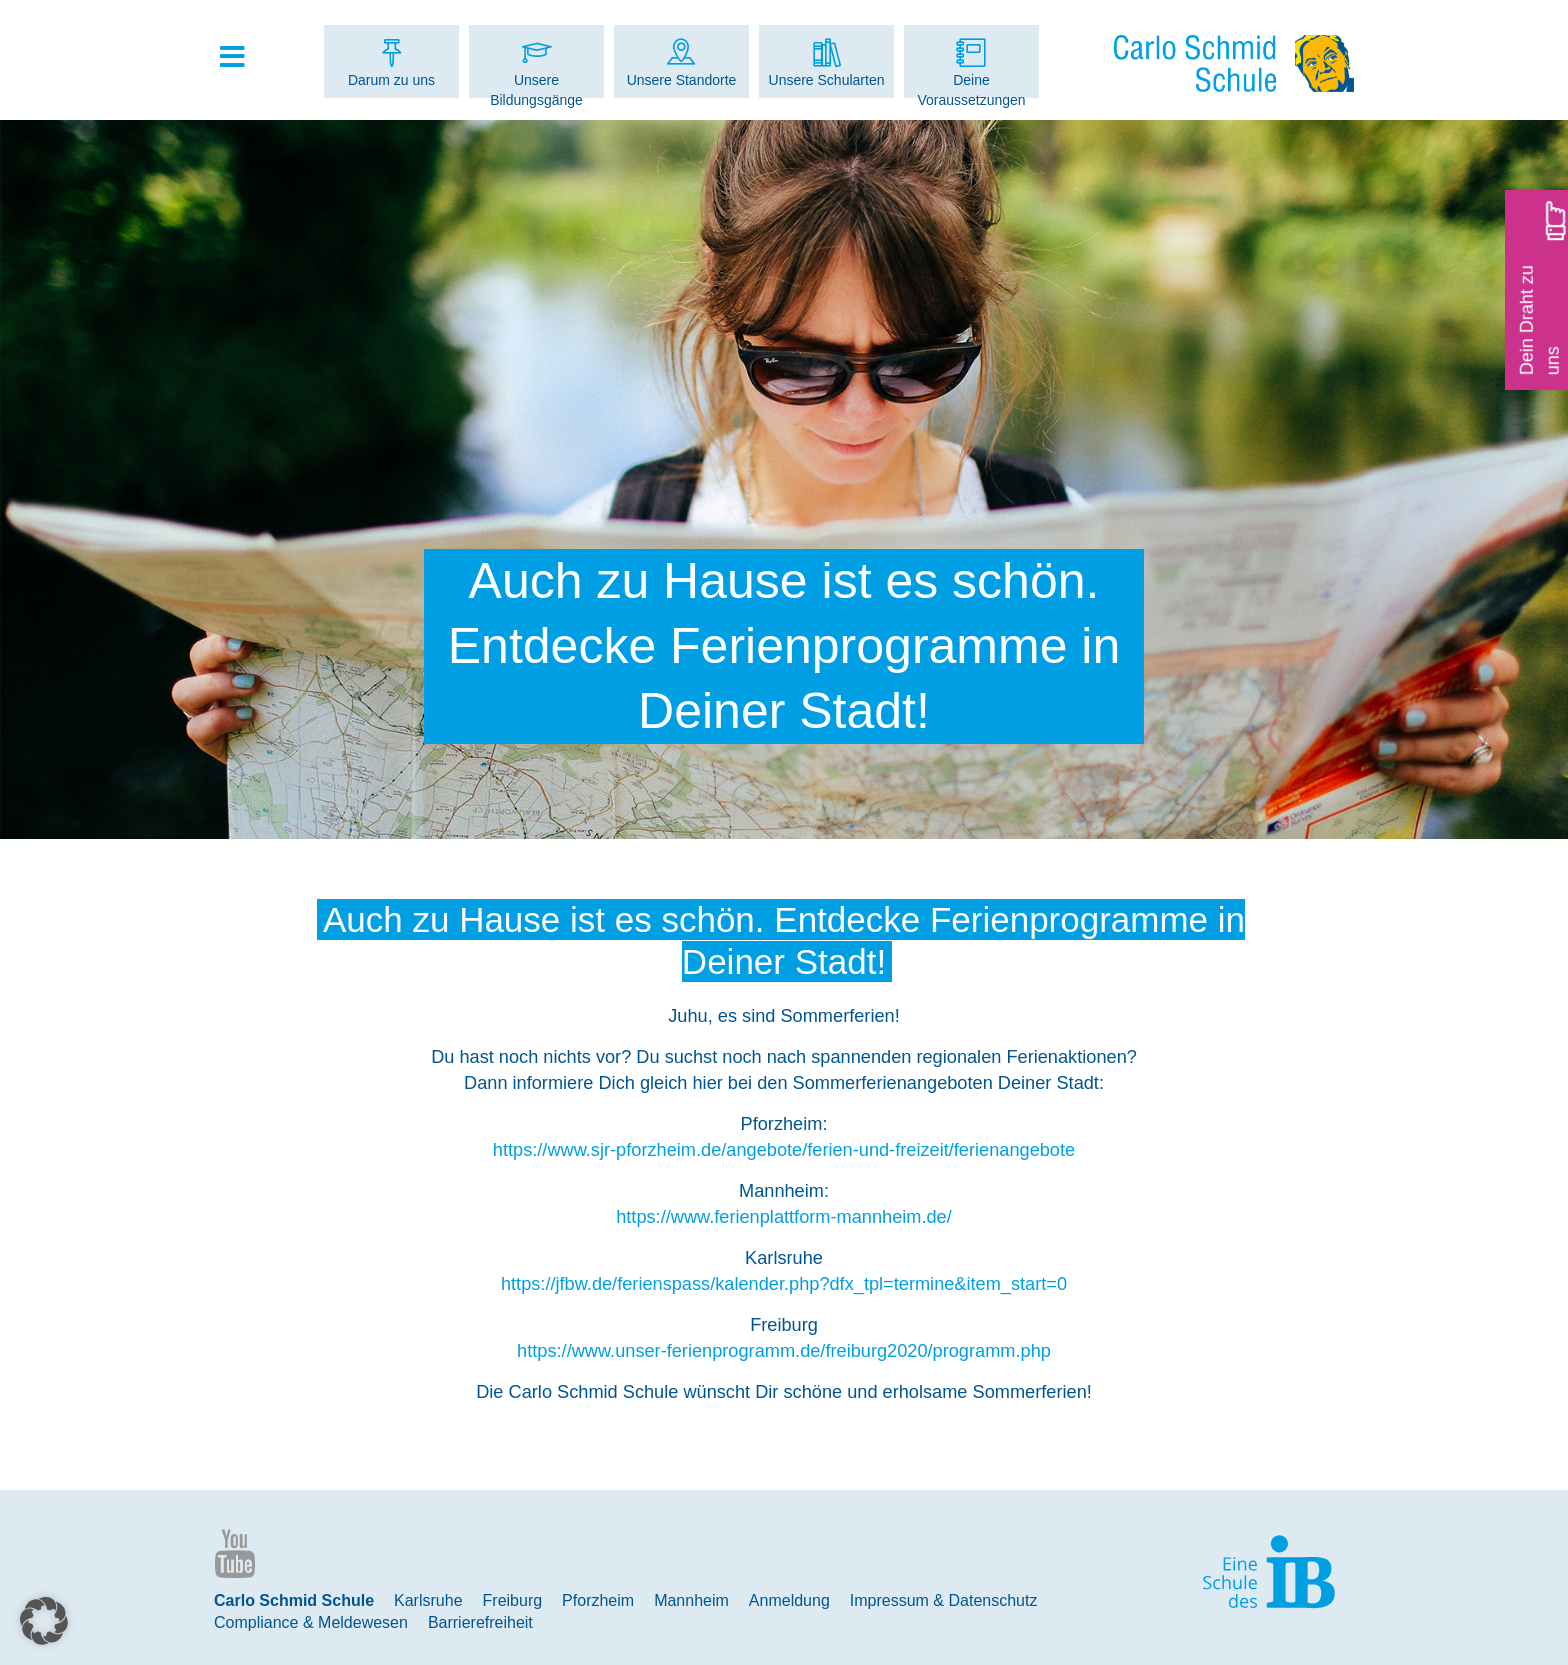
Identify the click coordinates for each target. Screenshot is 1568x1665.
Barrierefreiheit (480, 1622)
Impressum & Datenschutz (944, 1600)
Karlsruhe (428, 1600)
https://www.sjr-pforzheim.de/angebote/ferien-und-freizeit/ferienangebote (784, 1150)
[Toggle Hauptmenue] (242, 58)
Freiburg (513, 1600)
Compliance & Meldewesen (311, 1622)
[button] (44, 1621)
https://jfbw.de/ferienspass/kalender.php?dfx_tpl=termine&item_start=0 (784, 1284)
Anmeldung (789, 1600)
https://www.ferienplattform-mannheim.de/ (784, 1217)
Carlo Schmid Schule (294, 1600)
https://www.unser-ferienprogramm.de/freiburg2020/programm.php (784, 1351)
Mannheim (691, 1600)
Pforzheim (598, 1600)
